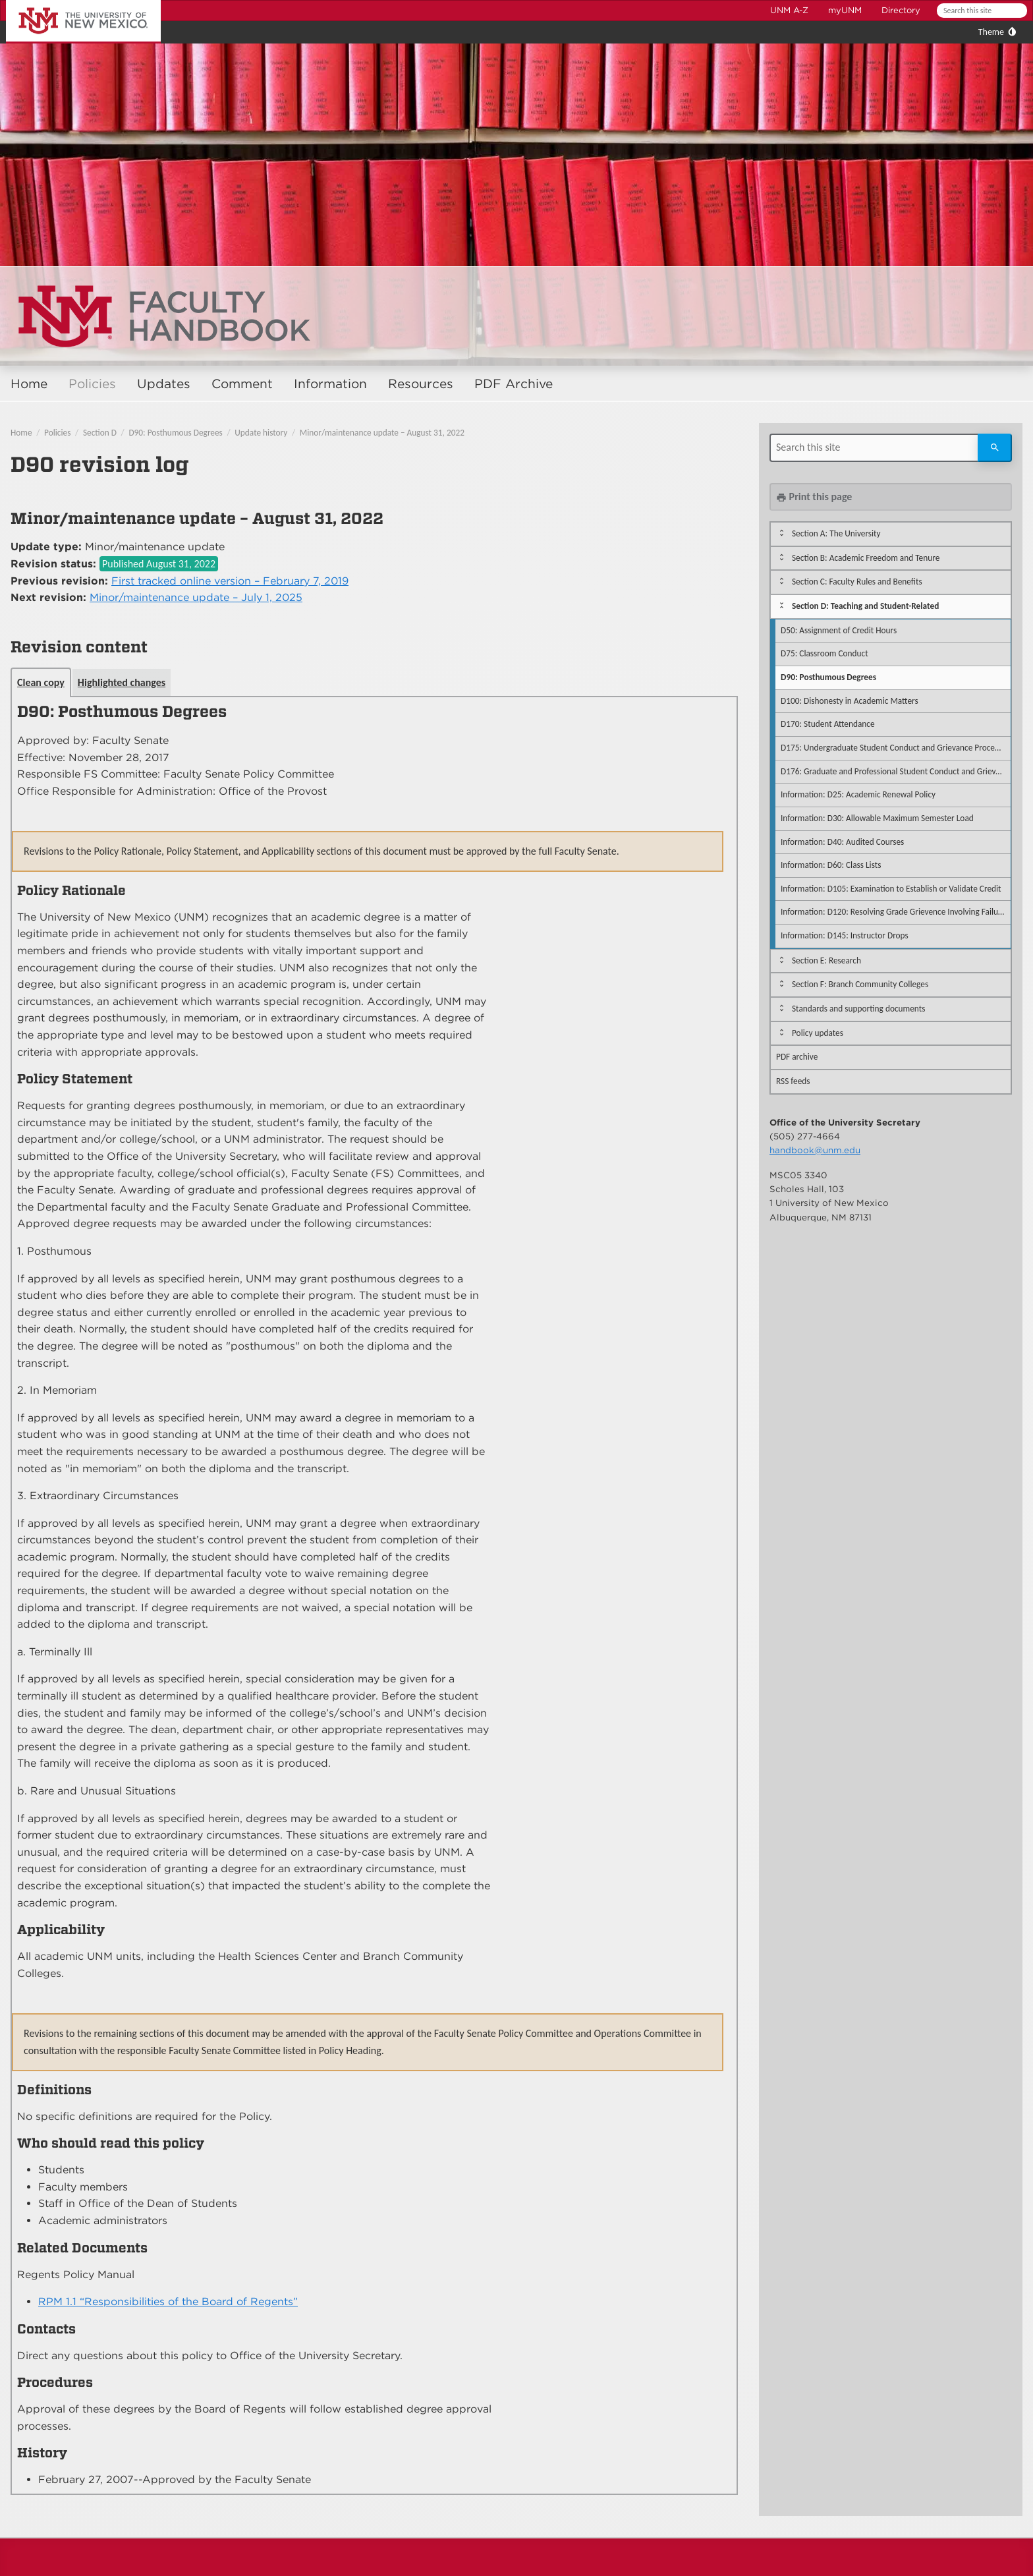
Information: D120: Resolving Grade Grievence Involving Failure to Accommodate (896, 911)
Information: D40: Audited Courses (842, 841)
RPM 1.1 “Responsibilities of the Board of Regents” (168, 2301)
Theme (991, 32)
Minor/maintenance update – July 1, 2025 (196, 597)
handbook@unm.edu (814, 1150)
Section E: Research (826, 960)
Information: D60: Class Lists (831, 865)
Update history (261, 432)
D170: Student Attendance (828, 724)
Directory (900, 10)
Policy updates (817, 1033)
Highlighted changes (121, 682)
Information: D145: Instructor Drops (844, 935)
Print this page (814, 496)
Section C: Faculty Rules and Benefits (857, 581)
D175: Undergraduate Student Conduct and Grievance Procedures (896, 747)
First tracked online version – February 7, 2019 (230, 581)
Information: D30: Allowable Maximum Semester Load (877, 818)
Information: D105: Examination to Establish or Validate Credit (891, 888)
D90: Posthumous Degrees (175, 432)
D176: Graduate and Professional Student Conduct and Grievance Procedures (896, 771)
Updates (163, 383)
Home (29, 383)
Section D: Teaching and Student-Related (865, 606)
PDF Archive (513, 383)
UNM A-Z (789, 10)
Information (330, 383)
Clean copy (41, 682)
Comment (242, 383)
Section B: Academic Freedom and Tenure (865, 557)
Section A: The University (836, 533)
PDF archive (797, 1056)
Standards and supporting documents (858, 1008)
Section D (100, 432)
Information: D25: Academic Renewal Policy (858, 794)
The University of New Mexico (68, 2)
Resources (420, 383)
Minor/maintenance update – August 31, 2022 (382, 432)
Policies (92, 383)
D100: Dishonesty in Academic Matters (849, 700)
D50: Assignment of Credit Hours (839, 630)
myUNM (845, 10)
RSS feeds (793, 1081)
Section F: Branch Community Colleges (860, 984)
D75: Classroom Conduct (824, 653)
